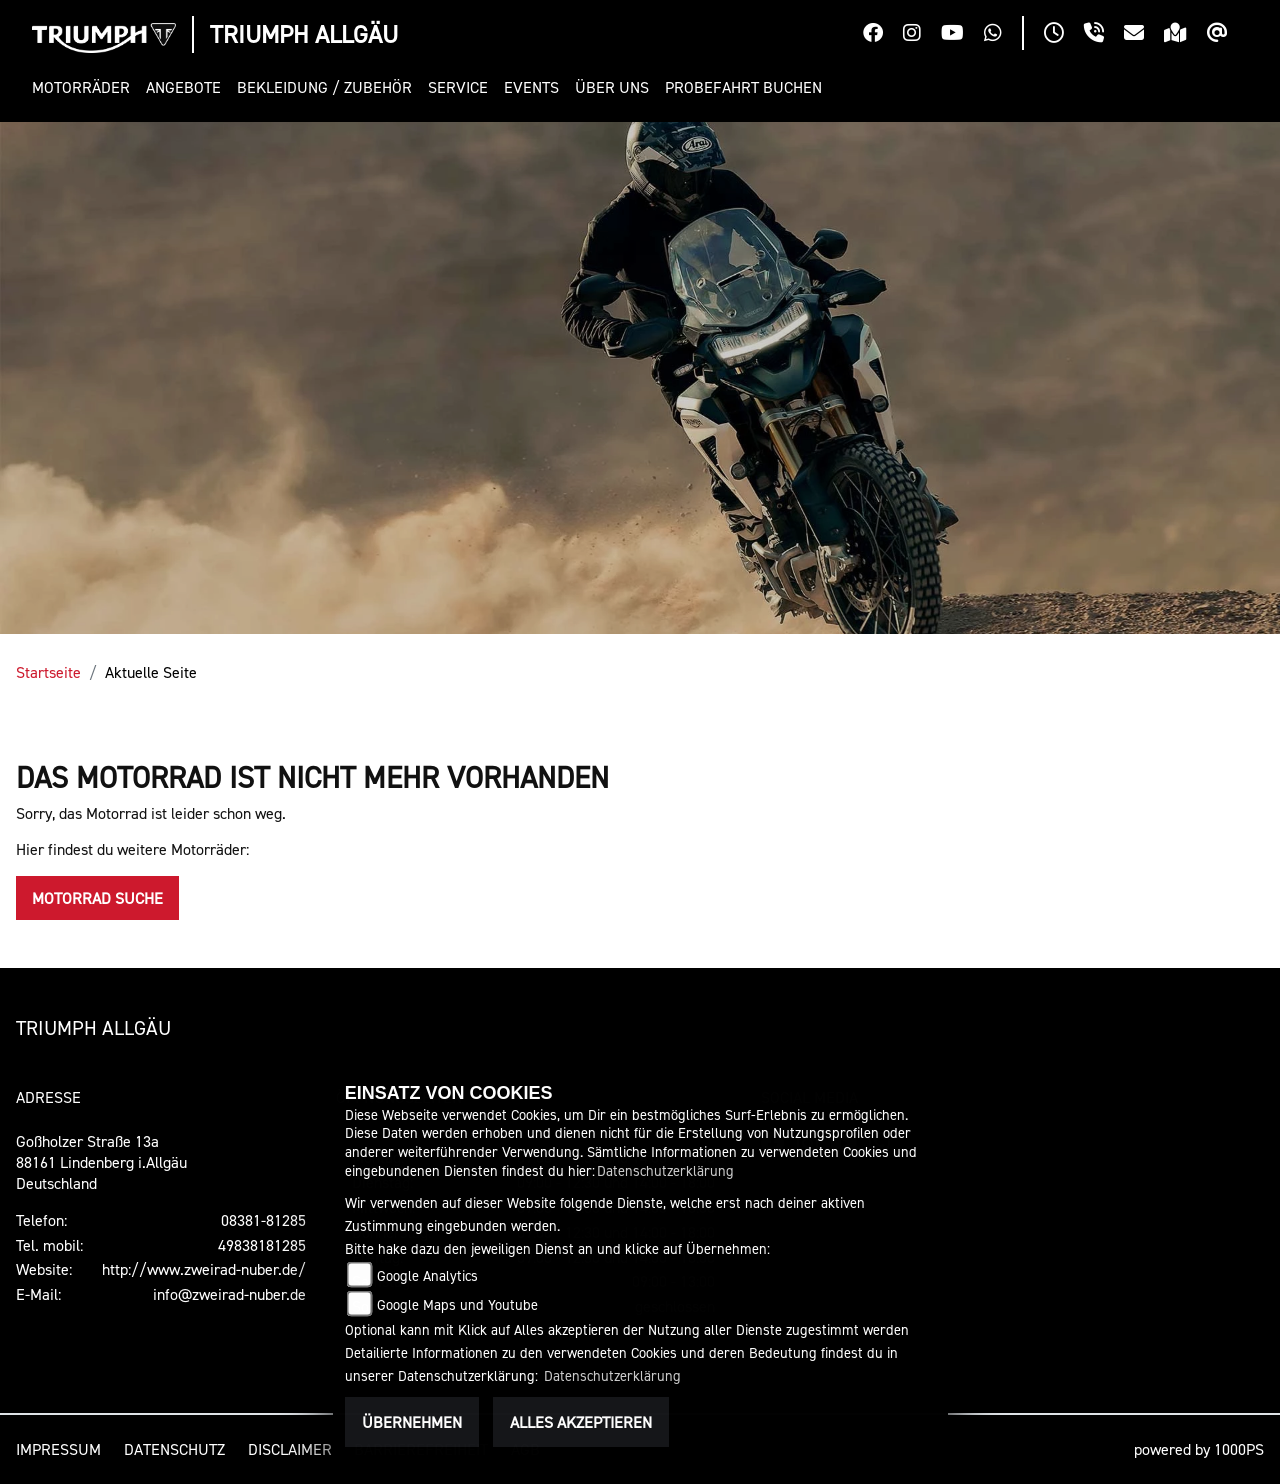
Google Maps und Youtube (457, 1304)
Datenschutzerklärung (665, 1170)
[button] (85, 87)
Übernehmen (412, 1422)
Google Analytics (427, 1275)
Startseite (48, 672)
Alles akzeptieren (581, 1422)
